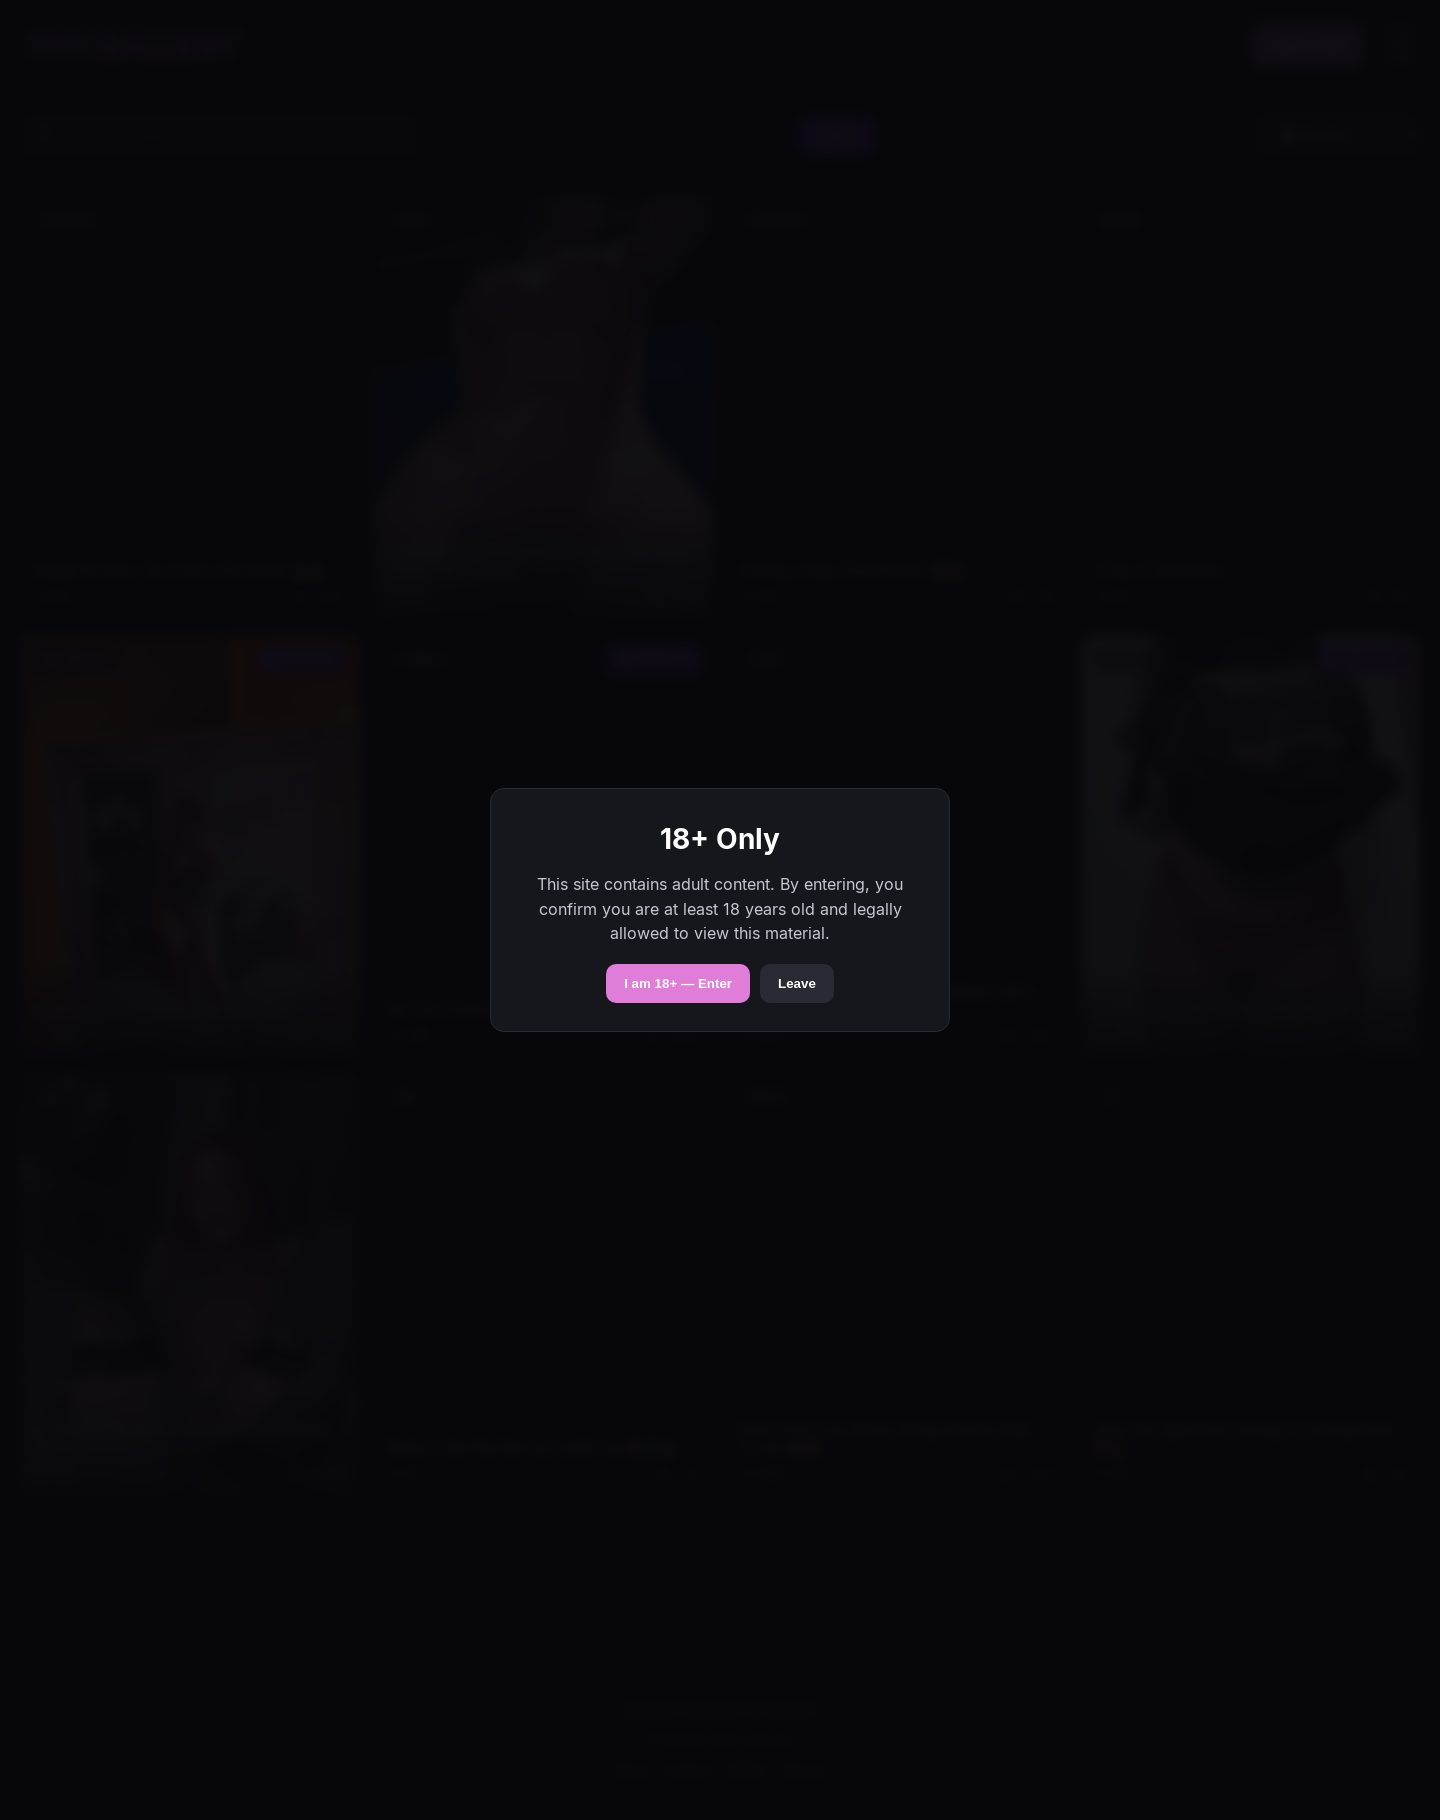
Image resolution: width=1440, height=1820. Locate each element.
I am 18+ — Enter (678, 983)
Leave (797, 983)
